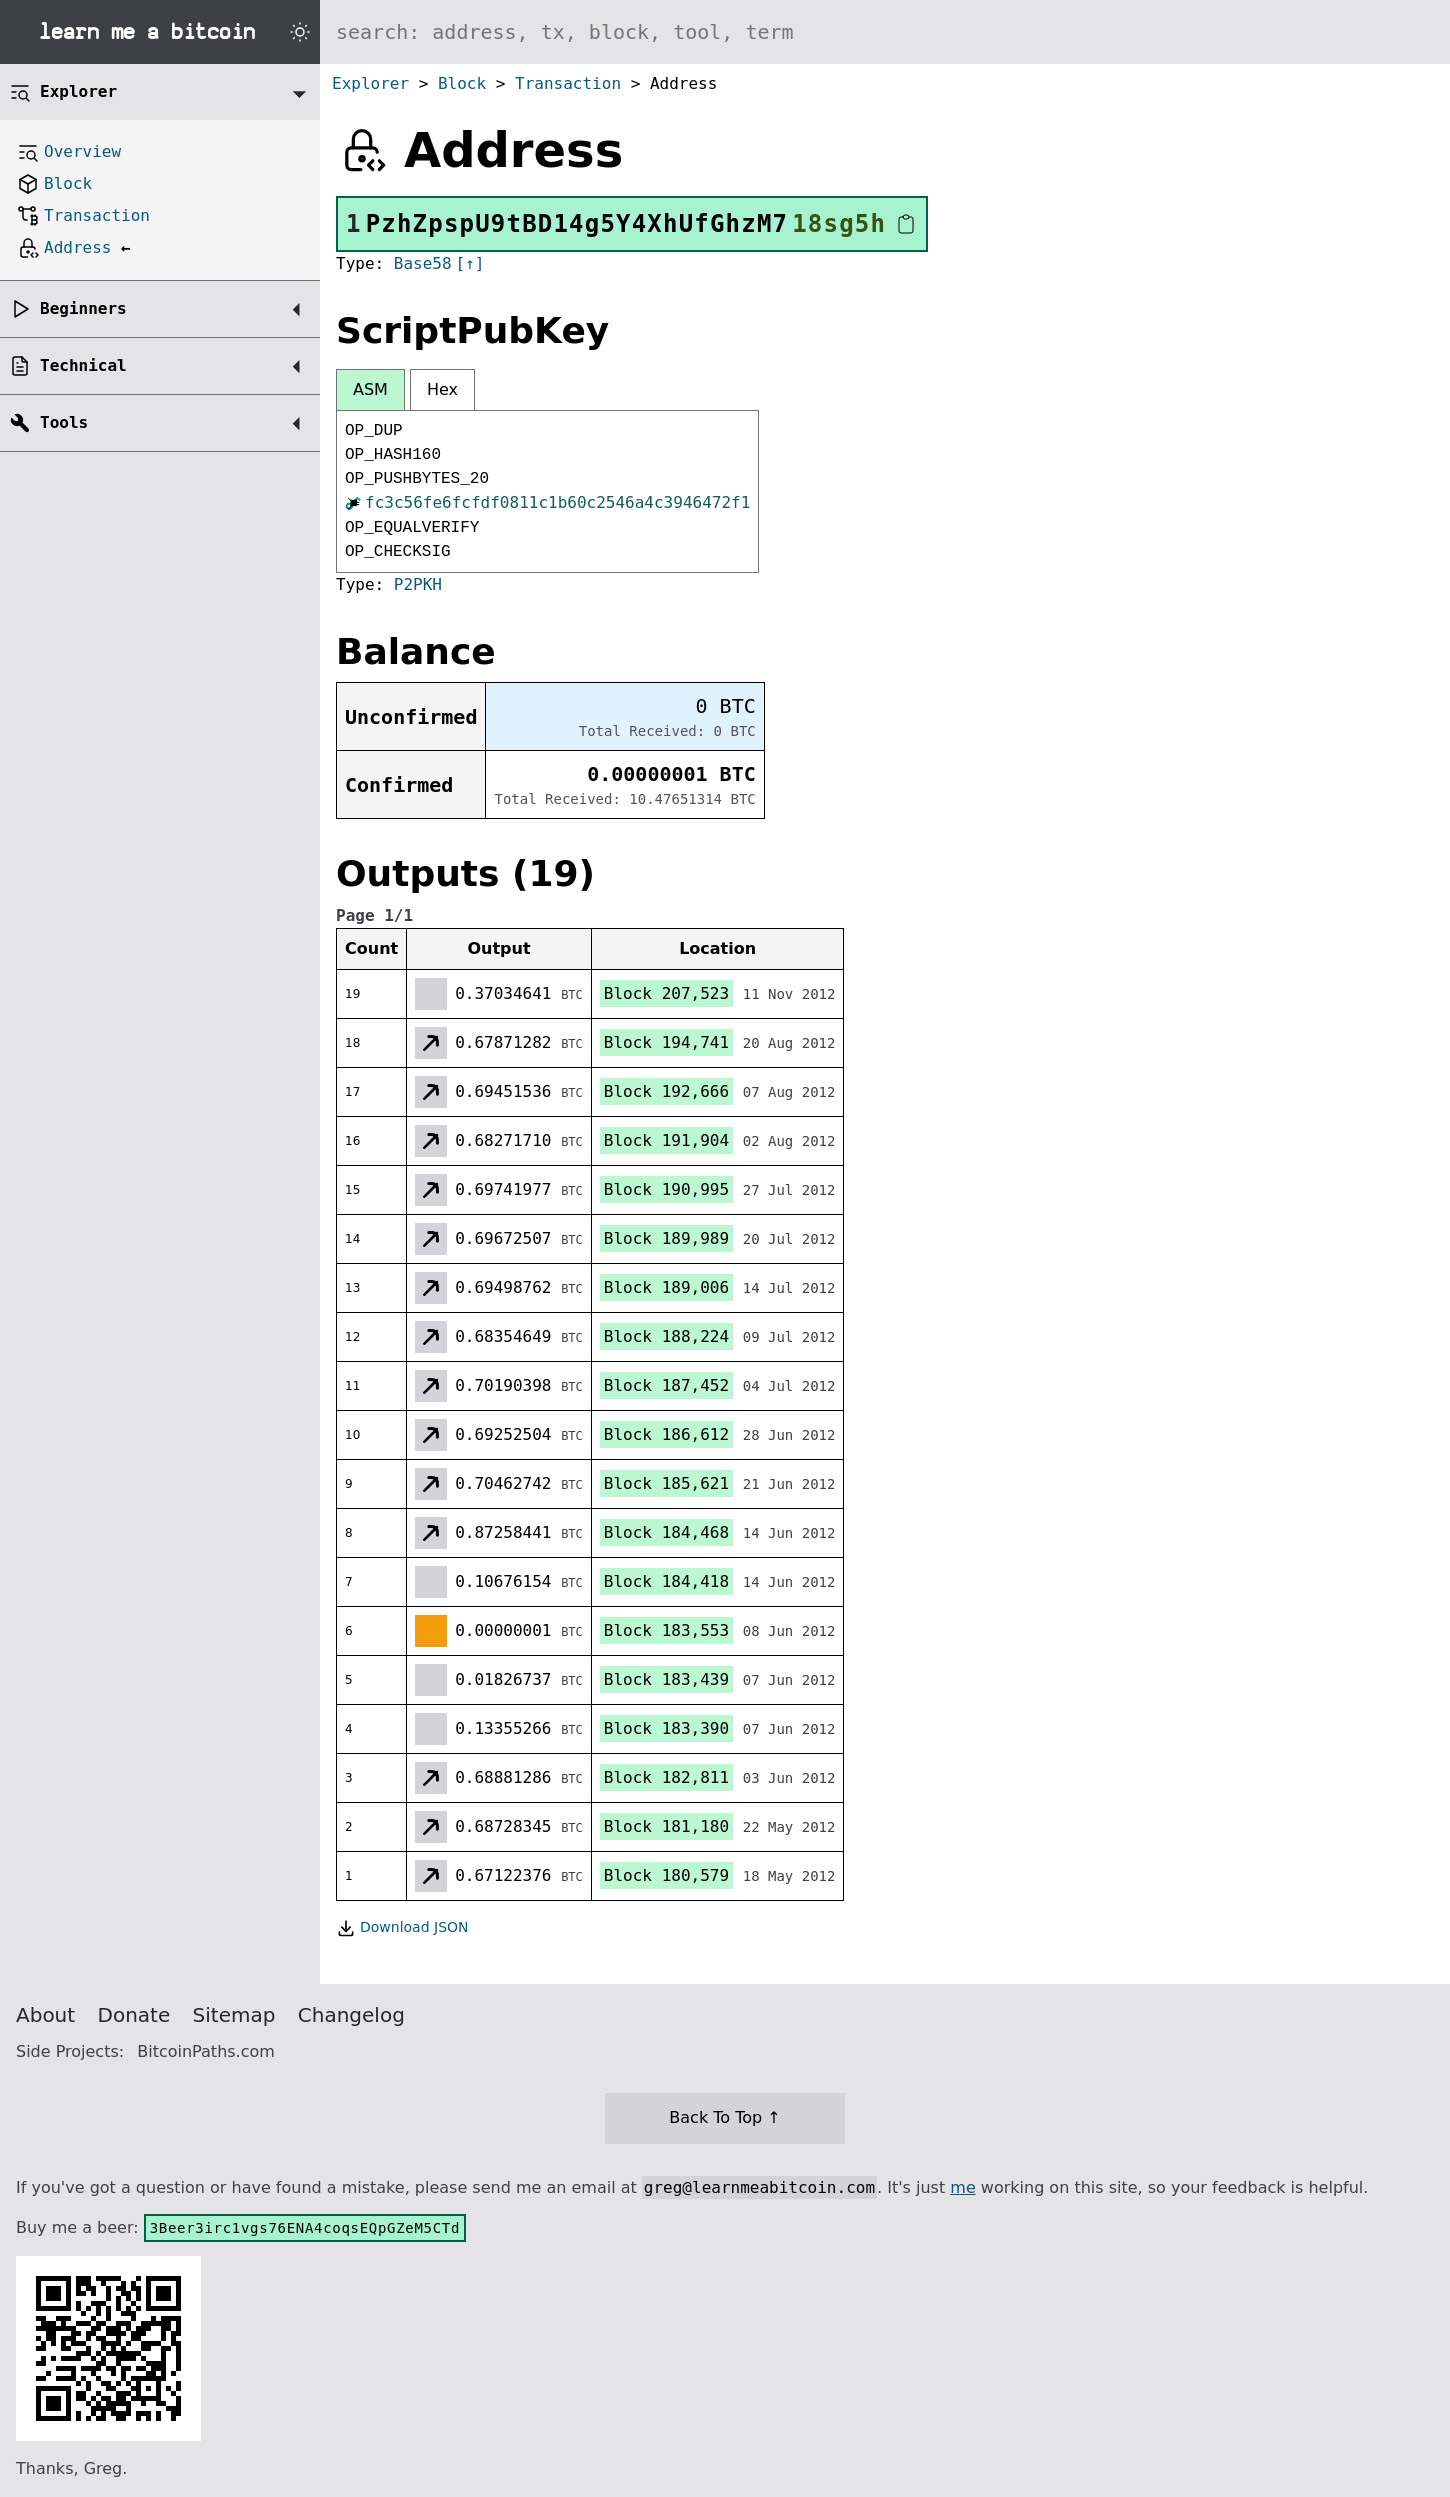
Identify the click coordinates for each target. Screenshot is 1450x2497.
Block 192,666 (666, 1091)
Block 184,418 (666, 1581)
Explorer (370, 83)
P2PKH (418, 584)
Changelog (351, 2015)
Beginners (83, 308)
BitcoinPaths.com (206, 2051)
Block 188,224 (666, 1336)
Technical (83, 365)
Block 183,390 (666, 1728)
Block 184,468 (666, 1532)
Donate (134, 2015)
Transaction (568, 83)
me (962, 2187)
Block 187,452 (666, 1385)
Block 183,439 (666, 1679)
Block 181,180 (666, 1826)
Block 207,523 (666, 993)
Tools (64, 422)
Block (462, 83)
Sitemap (234, 2015)
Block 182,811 (666, 1777)
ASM (370, 389)
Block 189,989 (666, 1238)
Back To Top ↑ (724, 2117)
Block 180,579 (666, 1875)
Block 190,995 (666, 1189)
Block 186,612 (666, 1434)
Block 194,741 (666, 1042)
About (45, 2015)
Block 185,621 (666, 1483)
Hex (442, 389)
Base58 (423, 263)
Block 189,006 (666, 1287)
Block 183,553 (666, 1630)
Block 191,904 (666, 1140)
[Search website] (885, 32)
